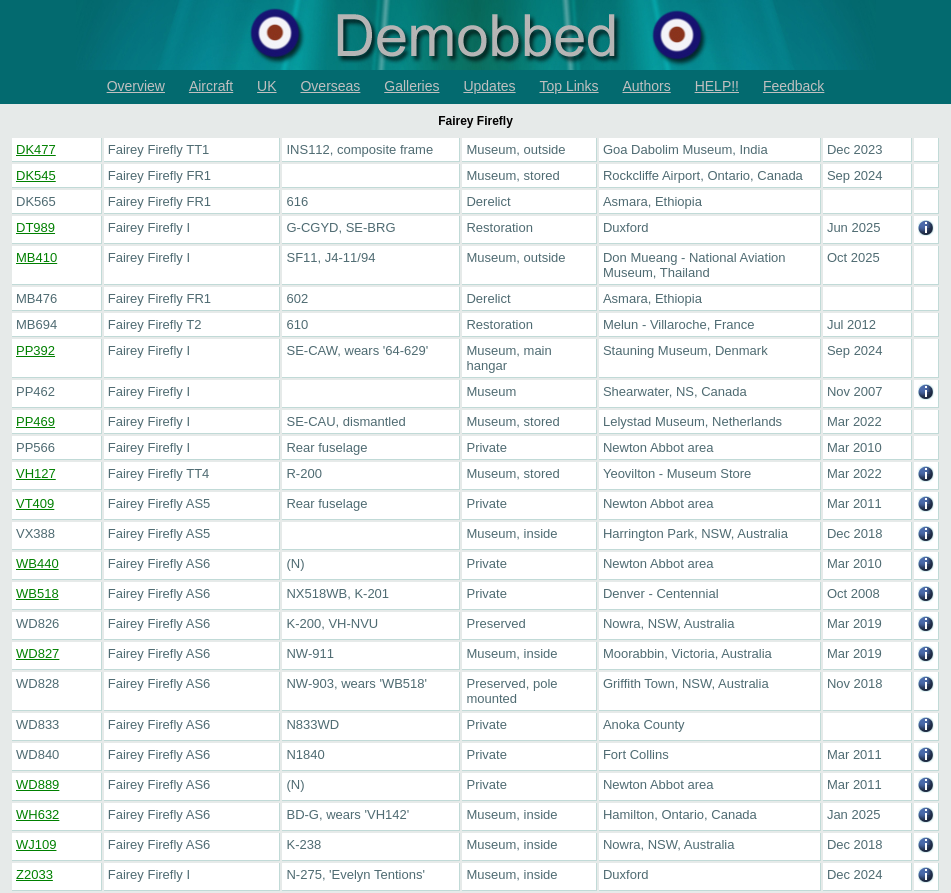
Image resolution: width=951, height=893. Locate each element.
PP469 (35, 421)
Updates (489, 86)
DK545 (36, 175)
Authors (647, 86)
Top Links (568, 86)
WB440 (37, 563)
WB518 (37, 593)
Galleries (411, 86)
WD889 (37, 784)
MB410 (36, 257)
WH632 (37, 814)
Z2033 (34, 874)
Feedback (793, 86)
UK (266, 86)
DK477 (36, 149)
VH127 (36, 473)
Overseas (330, 86)
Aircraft (211, 86)
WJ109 (36, 844)
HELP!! (717, 86)
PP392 (35, 350)
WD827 (37, 653)
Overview (136, 86)
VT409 (35, 503)
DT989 (35, 227)
